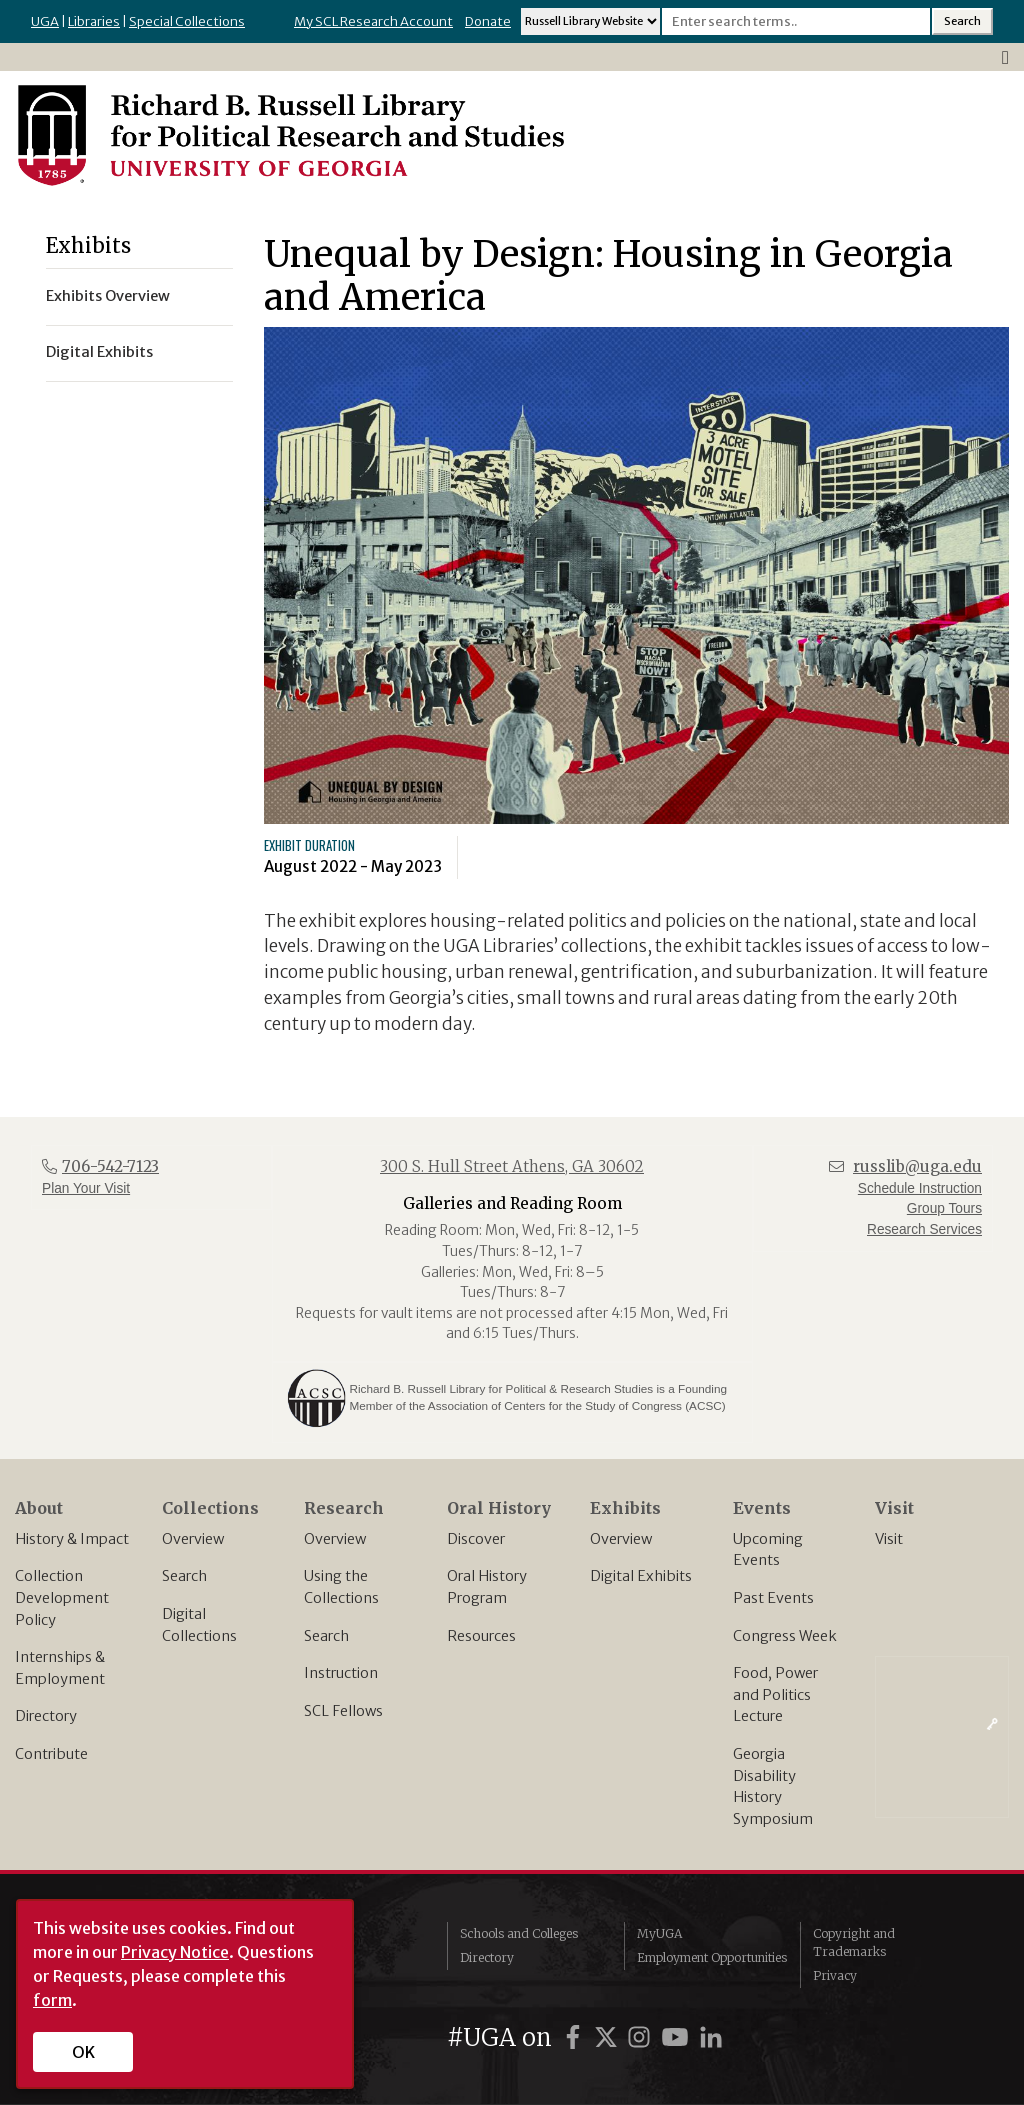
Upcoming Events (768, 1550)
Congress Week (785, 1636)
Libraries (94, 21)
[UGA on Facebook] (576, 2037)
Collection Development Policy (62, 1597)
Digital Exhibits (641, 1576)
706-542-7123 (110, 1166)
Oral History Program (487, 1587)
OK (83, 2052)
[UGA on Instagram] (642, 2037)
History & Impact (72, 1539)
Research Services (924, 1229)
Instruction (341, 1673)
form (52, 2000)
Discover (476, 1539)
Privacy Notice (175, 1952)
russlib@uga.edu (917, 1166)
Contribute (51, 1754)
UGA (45, 21)
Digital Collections (199, 1625)
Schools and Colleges (519, 1933)
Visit (889, 1539)
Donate (488, 21)
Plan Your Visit (86, 1188)
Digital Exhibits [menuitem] (99, 352)
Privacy (835, 1975)
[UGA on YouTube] (678, 2037)
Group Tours (944, 1208)
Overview (193, 1539)
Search (184, 1576)
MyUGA (659, 1933)
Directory (46, 1716)
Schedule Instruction (920, 1188)
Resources (481, 1636)
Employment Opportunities (712, 1957)
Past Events (773, 1598)
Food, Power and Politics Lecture (775, 1694)
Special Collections (187, 21)
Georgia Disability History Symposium (773, 1786)
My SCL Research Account (373, 21)
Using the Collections (341, 1587)
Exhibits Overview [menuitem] (108, 296)
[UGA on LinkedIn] (711, 2037)
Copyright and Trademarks (854, 1942)
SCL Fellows (343, 1711)
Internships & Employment (60, 1668)
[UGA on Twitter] (609, 2037)
